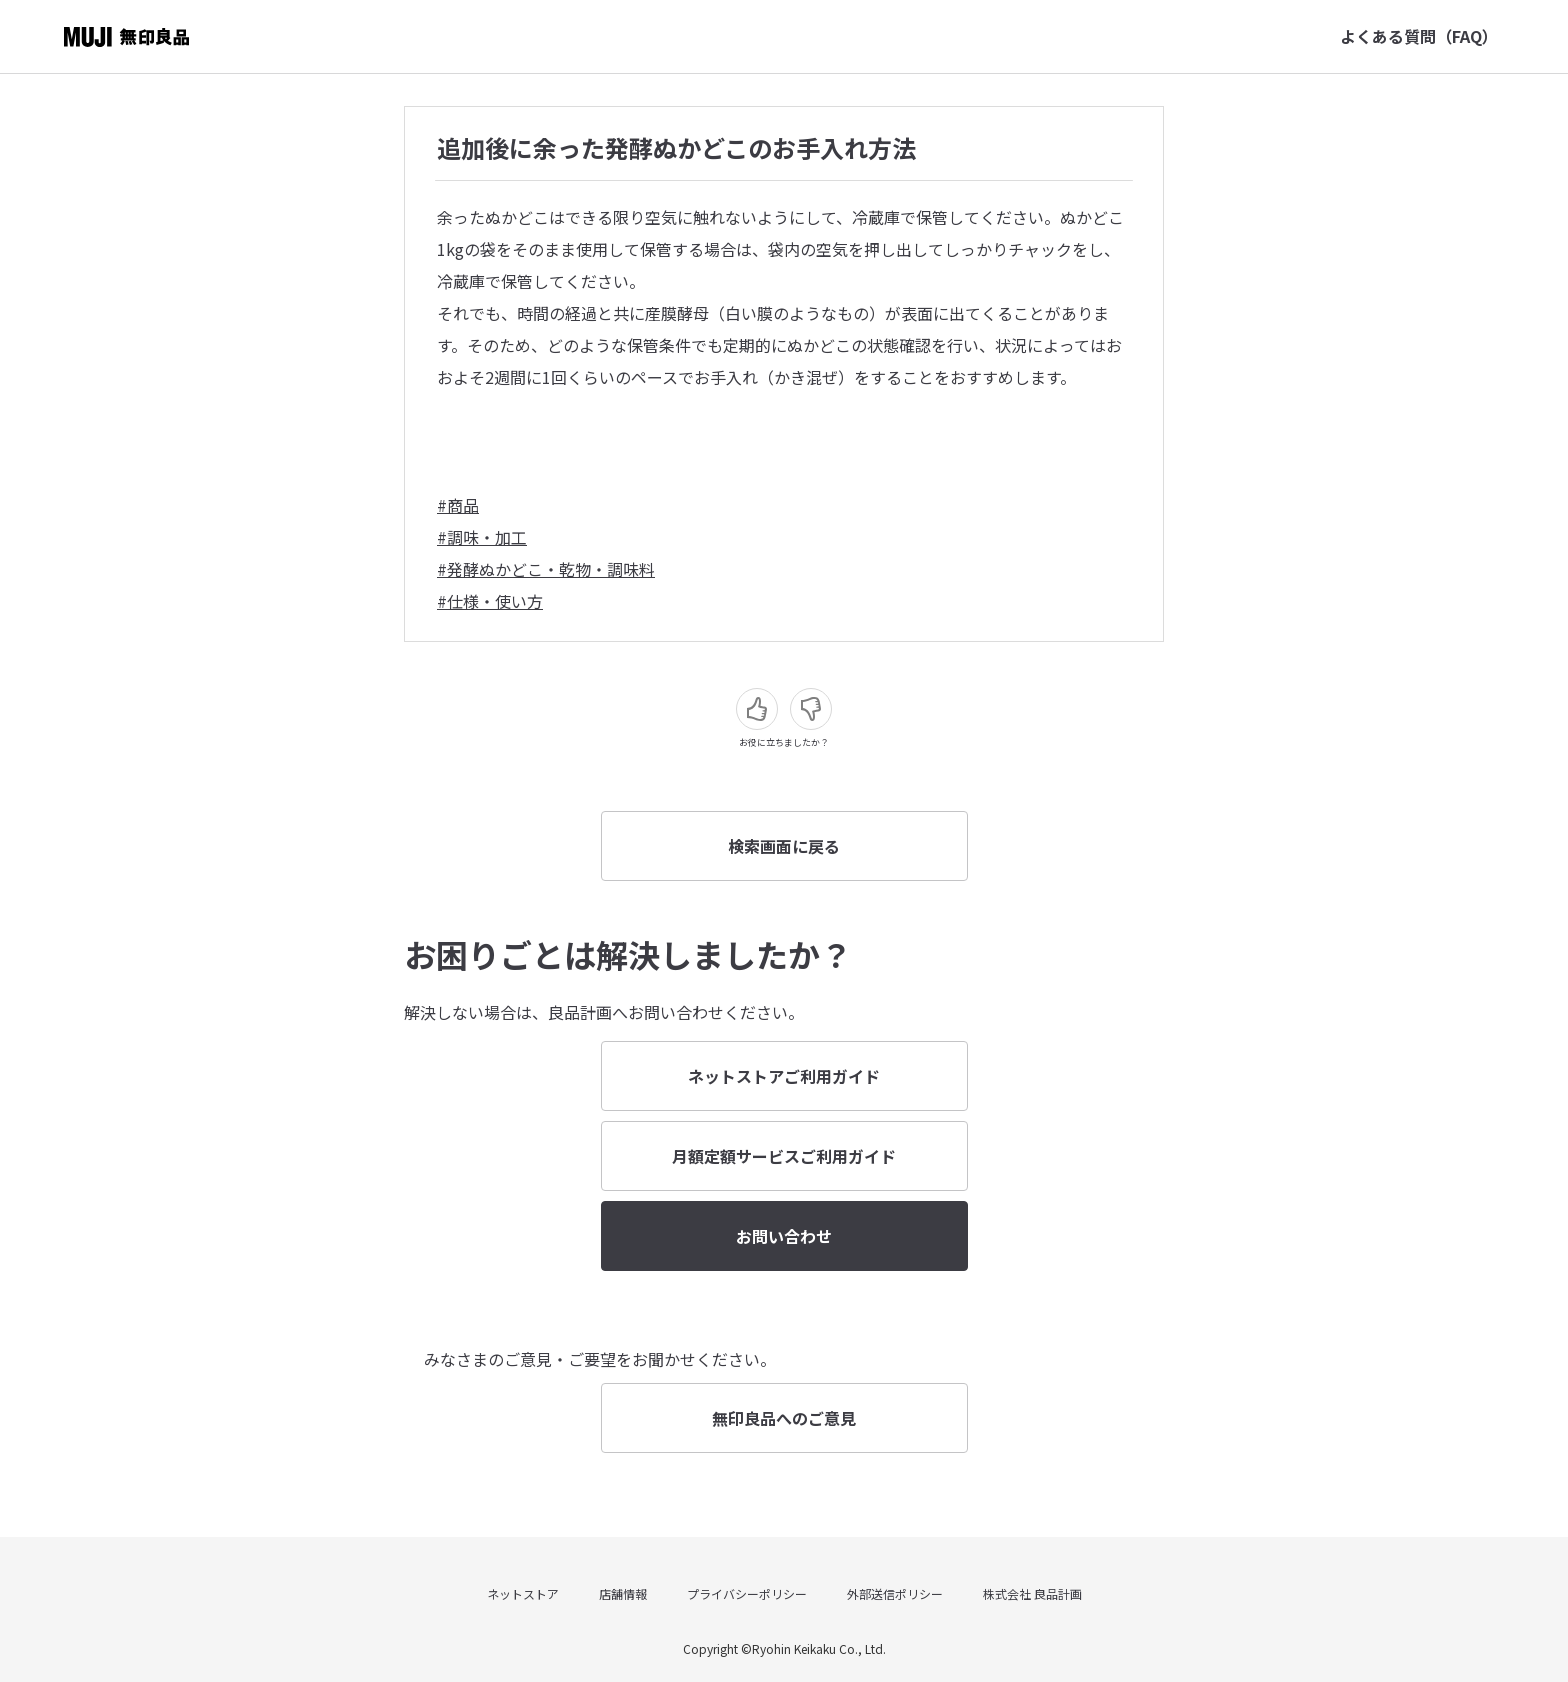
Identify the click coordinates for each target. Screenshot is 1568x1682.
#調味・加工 (482, 537)
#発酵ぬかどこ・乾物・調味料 (546, 569)
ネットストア (523, 1593)
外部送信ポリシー (895, 1593)
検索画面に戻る (784, 846)
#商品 (458, 505)
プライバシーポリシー (747, 1593)
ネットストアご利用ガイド (784, 1076)
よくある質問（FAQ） (1419, 36)
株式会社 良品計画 (1032, 1593)
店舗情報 (623, 1593)
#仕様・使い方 (490, 601)
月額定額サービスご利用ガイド (784, 1156)
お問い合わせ (784, 1236)
